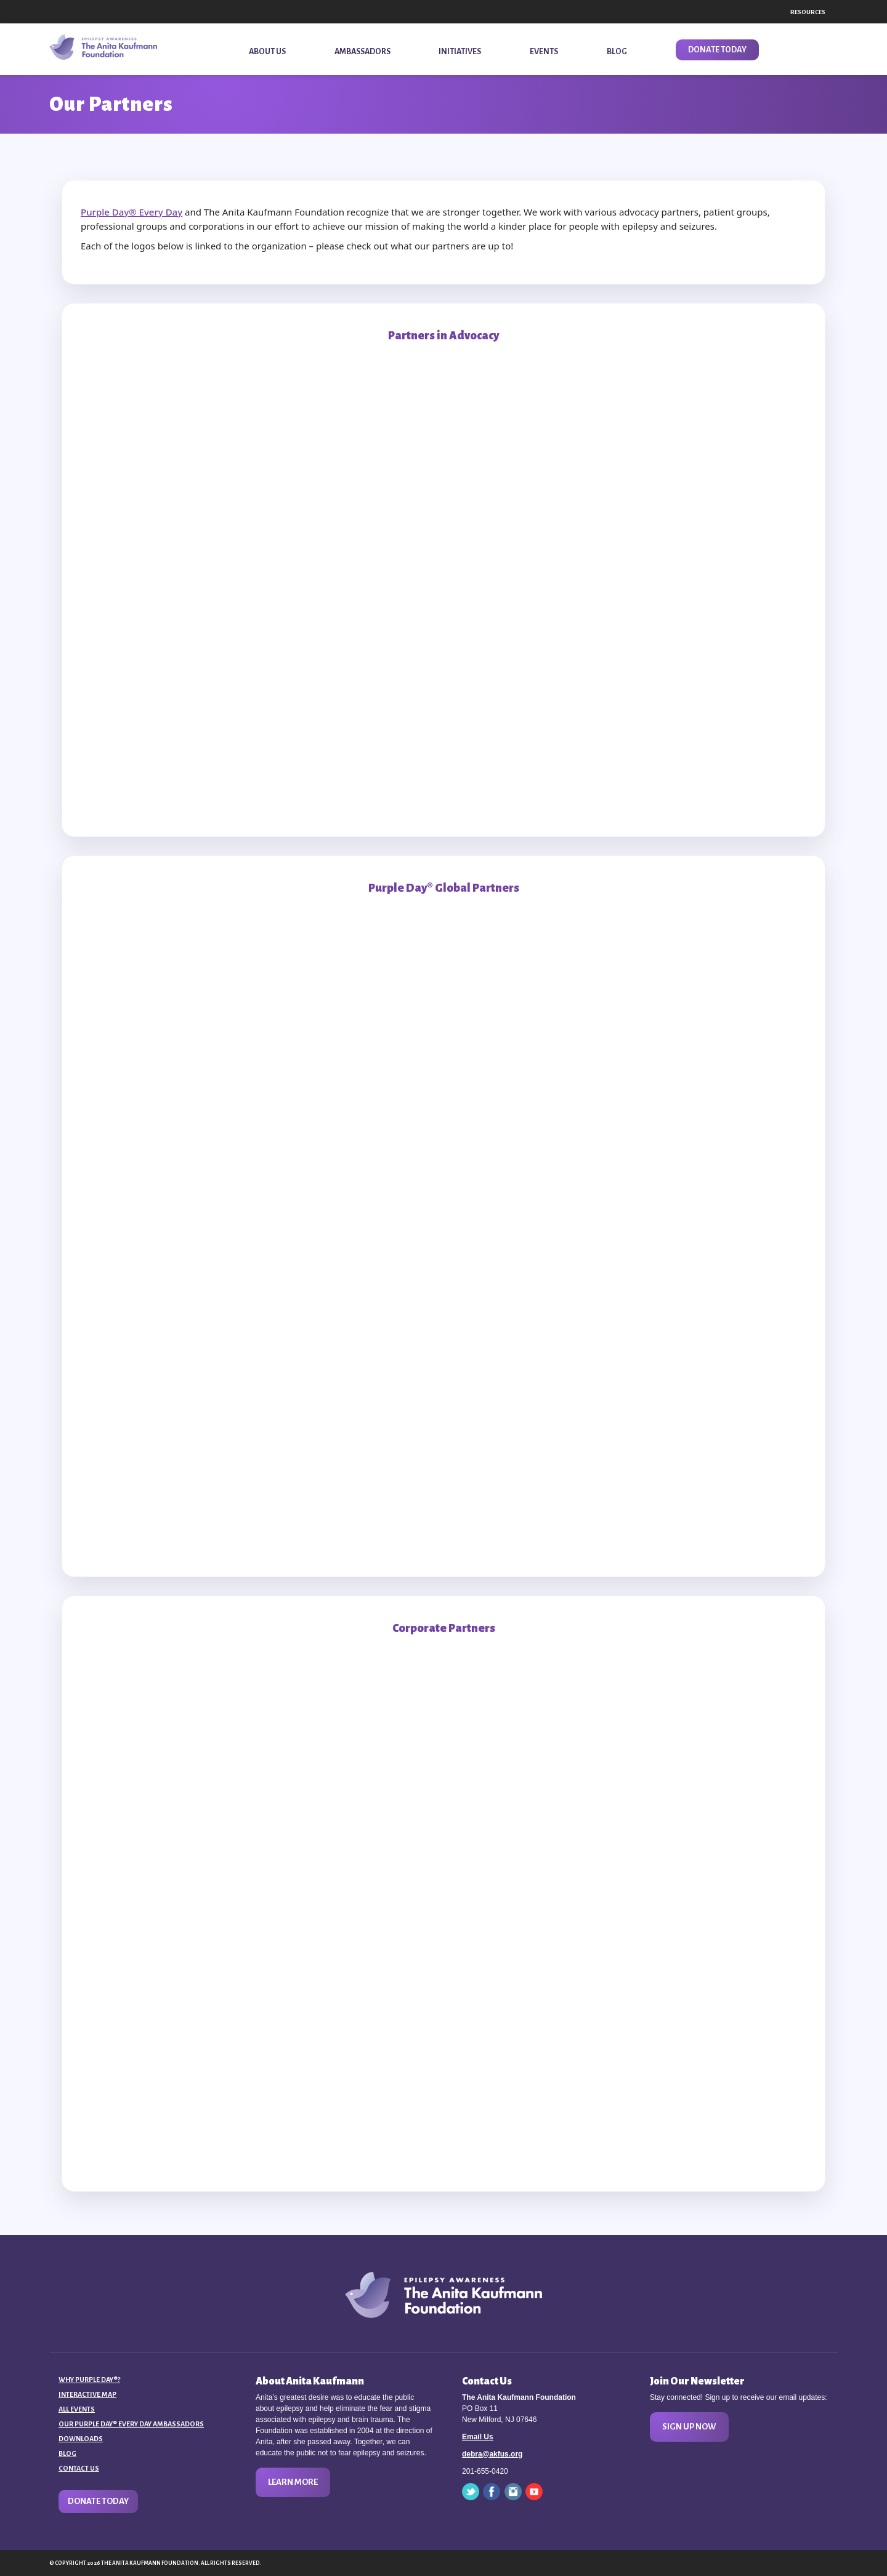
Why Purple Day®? (89, 2379)
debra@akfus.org (492, 2454)
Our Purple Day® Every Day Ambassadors (131, 2424)
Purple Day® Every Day (131, 212)
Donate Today (98, 2501)
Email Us (477, 2437)
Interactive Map (87, 2394)
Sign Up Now (689, 2426)
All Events (77, 2409)
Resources (807, 12)
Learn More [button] (293, 2482)
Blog (67, 2453)
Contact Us (79, 2468)
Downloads (81, 2438)
